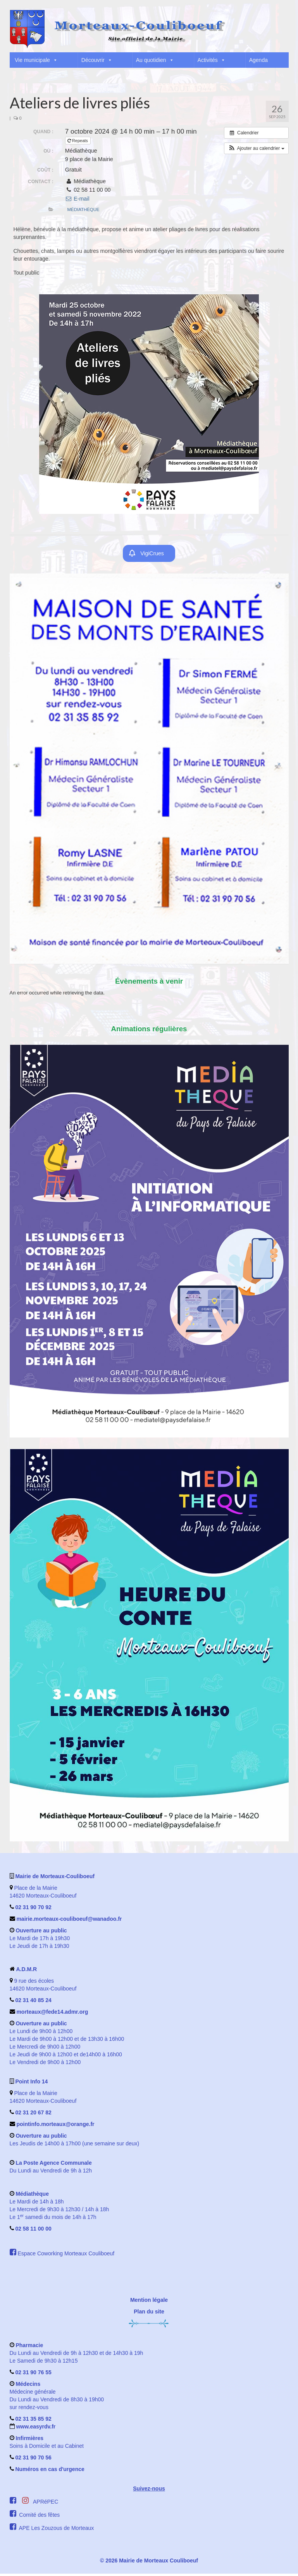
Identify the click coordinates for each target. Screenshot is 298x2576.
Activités (212, 60)
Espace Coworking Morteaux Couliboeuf (65, 2256)
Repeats (78, 140)
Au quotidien (155, 60)
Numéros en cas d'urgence (49, 2471)
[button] (282, 75)
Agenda (258, 60)
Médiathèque (83, 209)
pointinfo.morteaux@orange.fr (55, 2126)
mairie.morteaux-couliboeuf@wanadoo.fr (69, 1921)
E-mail (77, 199)
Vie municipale (36, 60)
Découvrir (96, 60)
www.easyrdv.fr (35, 2429)
